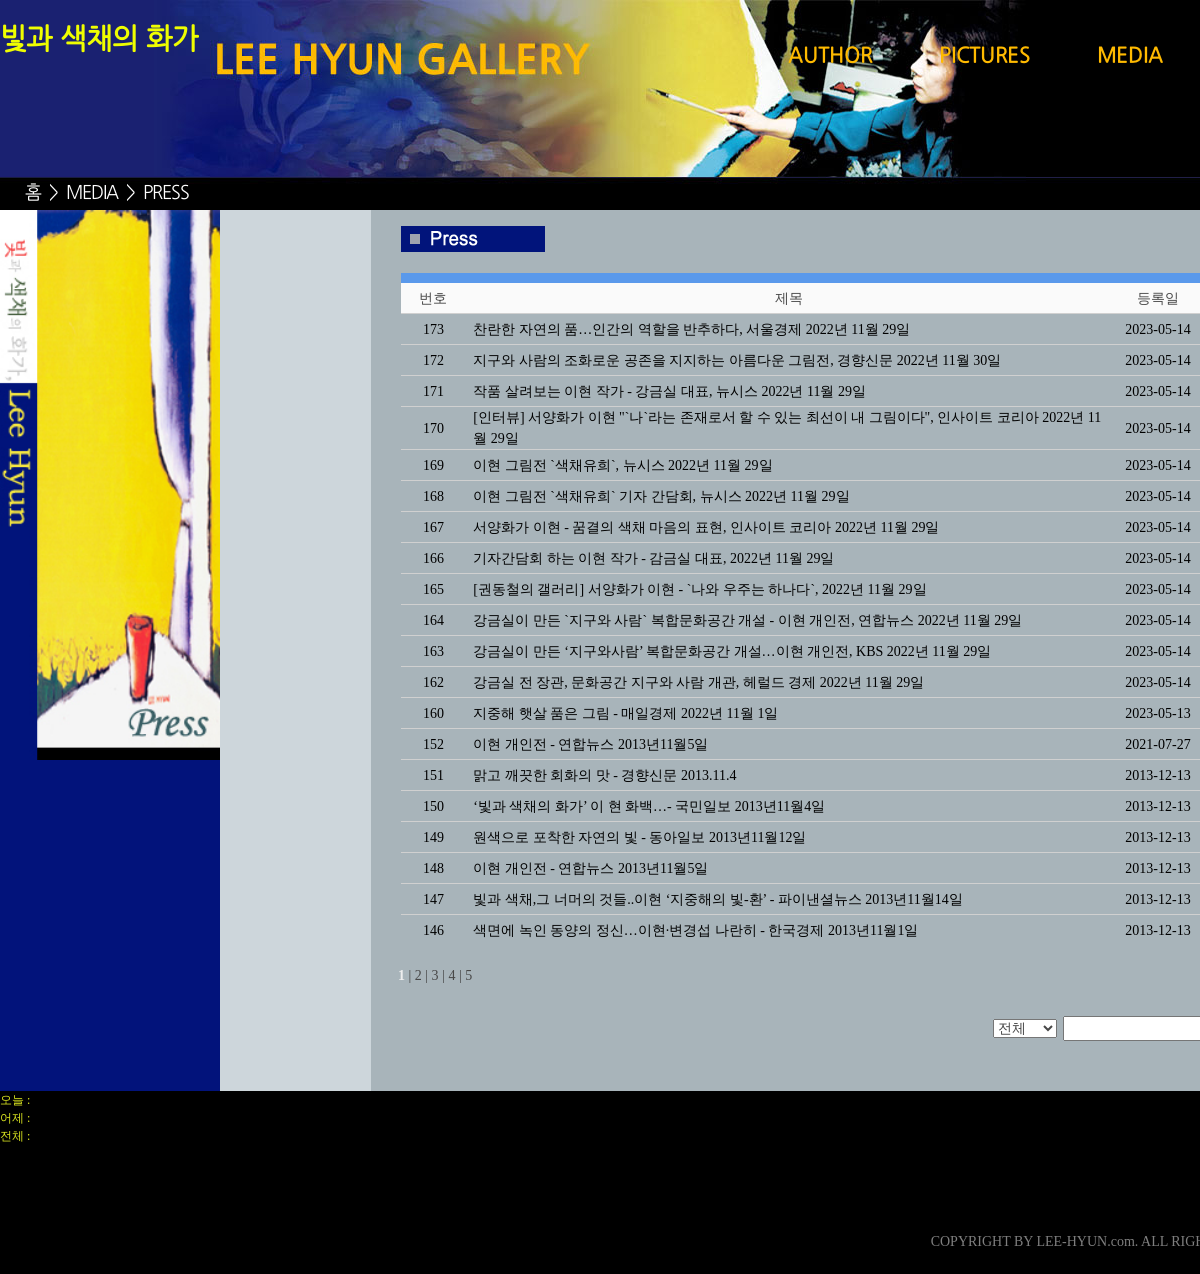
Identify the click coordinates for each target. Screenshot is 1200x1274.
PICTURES (984, 57)
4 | (454, 975)
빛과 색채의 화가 (99, 41)
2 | (421, 975)
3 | (438, 975)
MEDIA (1130, 57)
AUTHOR (830, 57)
